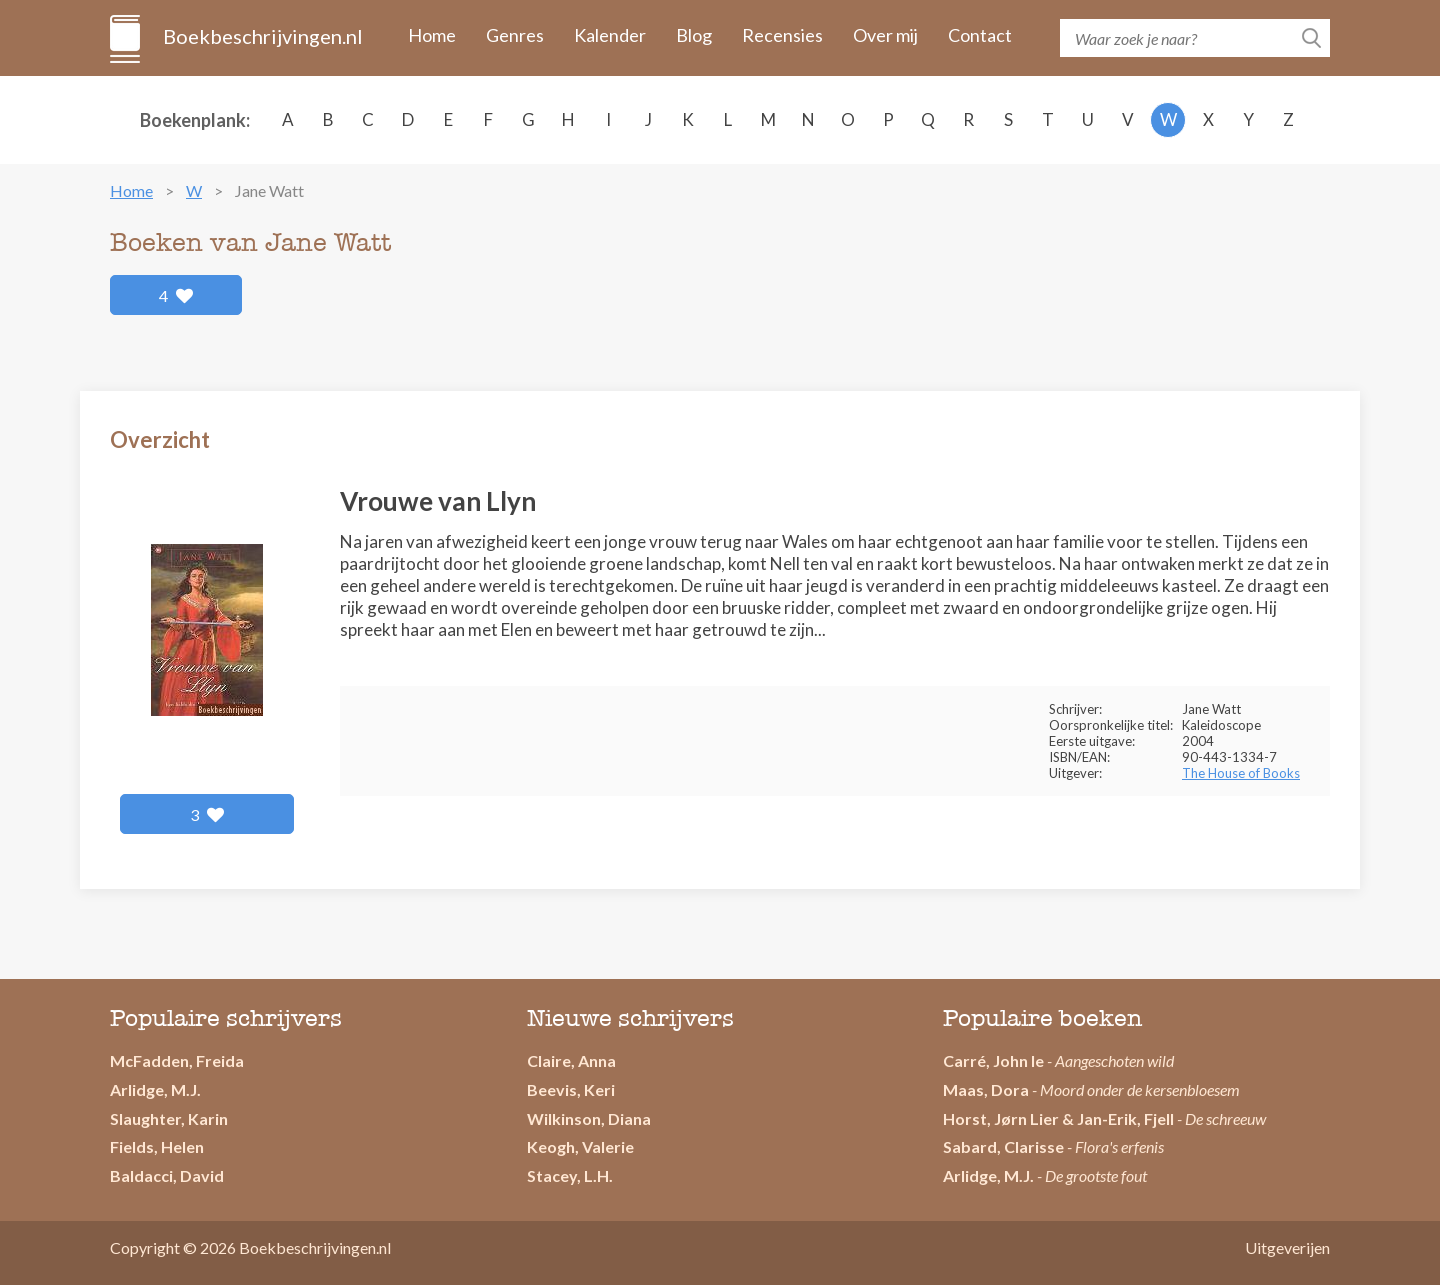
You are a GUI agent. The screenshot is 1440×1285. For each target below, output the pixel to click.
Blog (694, 35)
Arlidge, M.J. (155, 1089)
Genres (515, 35)
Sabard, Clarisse (1003, 1146)
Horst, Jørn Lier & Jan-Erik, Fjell (1058, 1118)
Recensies (782, 35)
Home (432, 35)
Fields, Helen (157, 1146)
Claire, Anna (571, 1060)
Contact (980, 35)
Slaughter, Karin (169, 1118)
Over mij (885, 35)
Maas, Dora (986, 1089)
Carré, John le (993, 1060)
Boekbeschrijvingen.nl (261, 36)
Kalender (610, 35)
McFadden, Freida (177, 1060)
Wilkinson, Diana (589, 1118)
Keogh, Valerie (580, 1146)
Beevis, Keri (571, 1089)
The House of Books (1241, 773)
